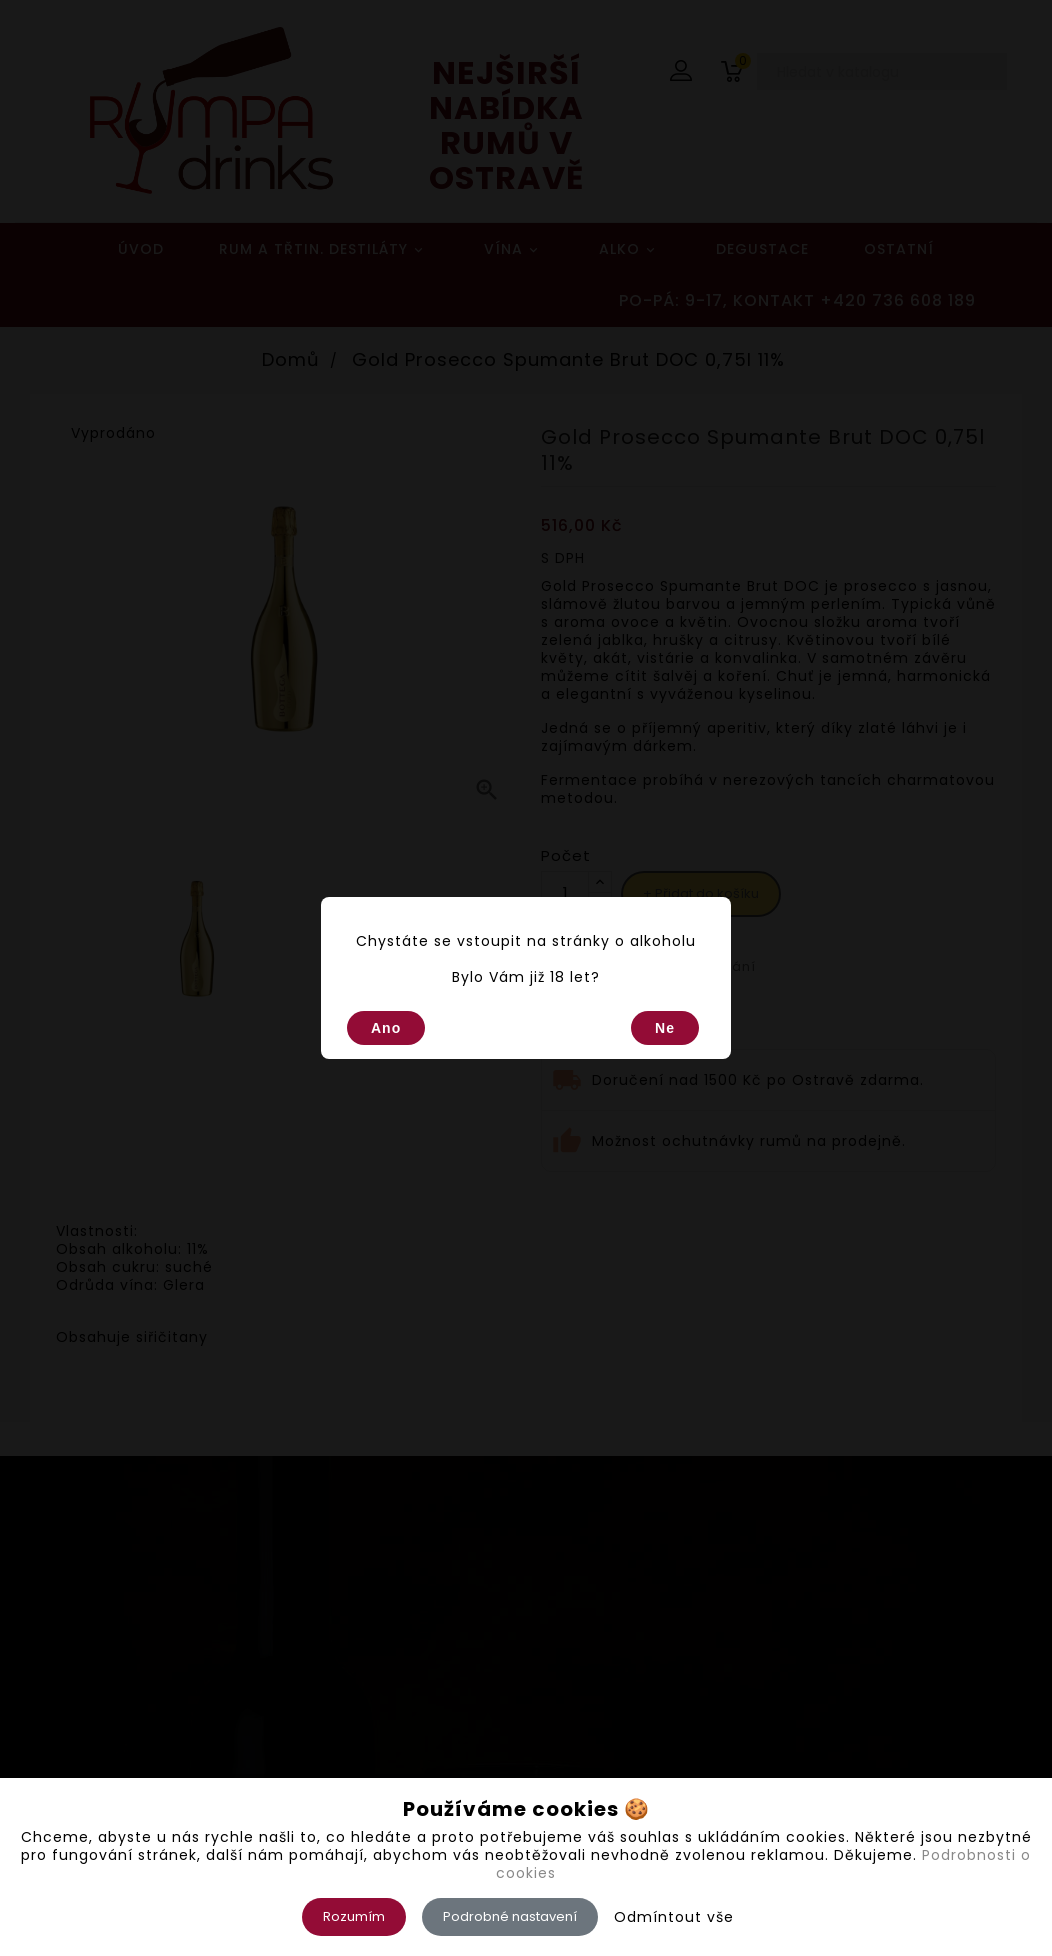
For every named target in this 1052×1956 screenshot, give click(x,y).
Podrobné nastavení (510, 1916)
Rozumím (354, 1916)
